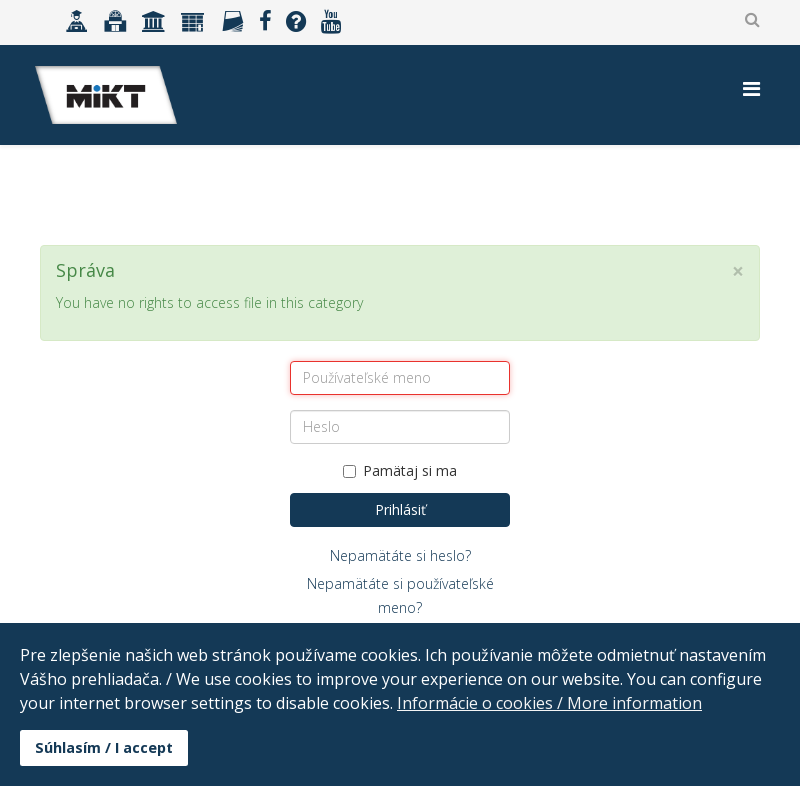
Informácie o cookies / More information (549, 703)
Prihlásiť (400, 509)
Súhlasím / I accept (104, 747)
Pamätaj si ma (400, 470)
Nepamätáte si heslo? (400, 555)
